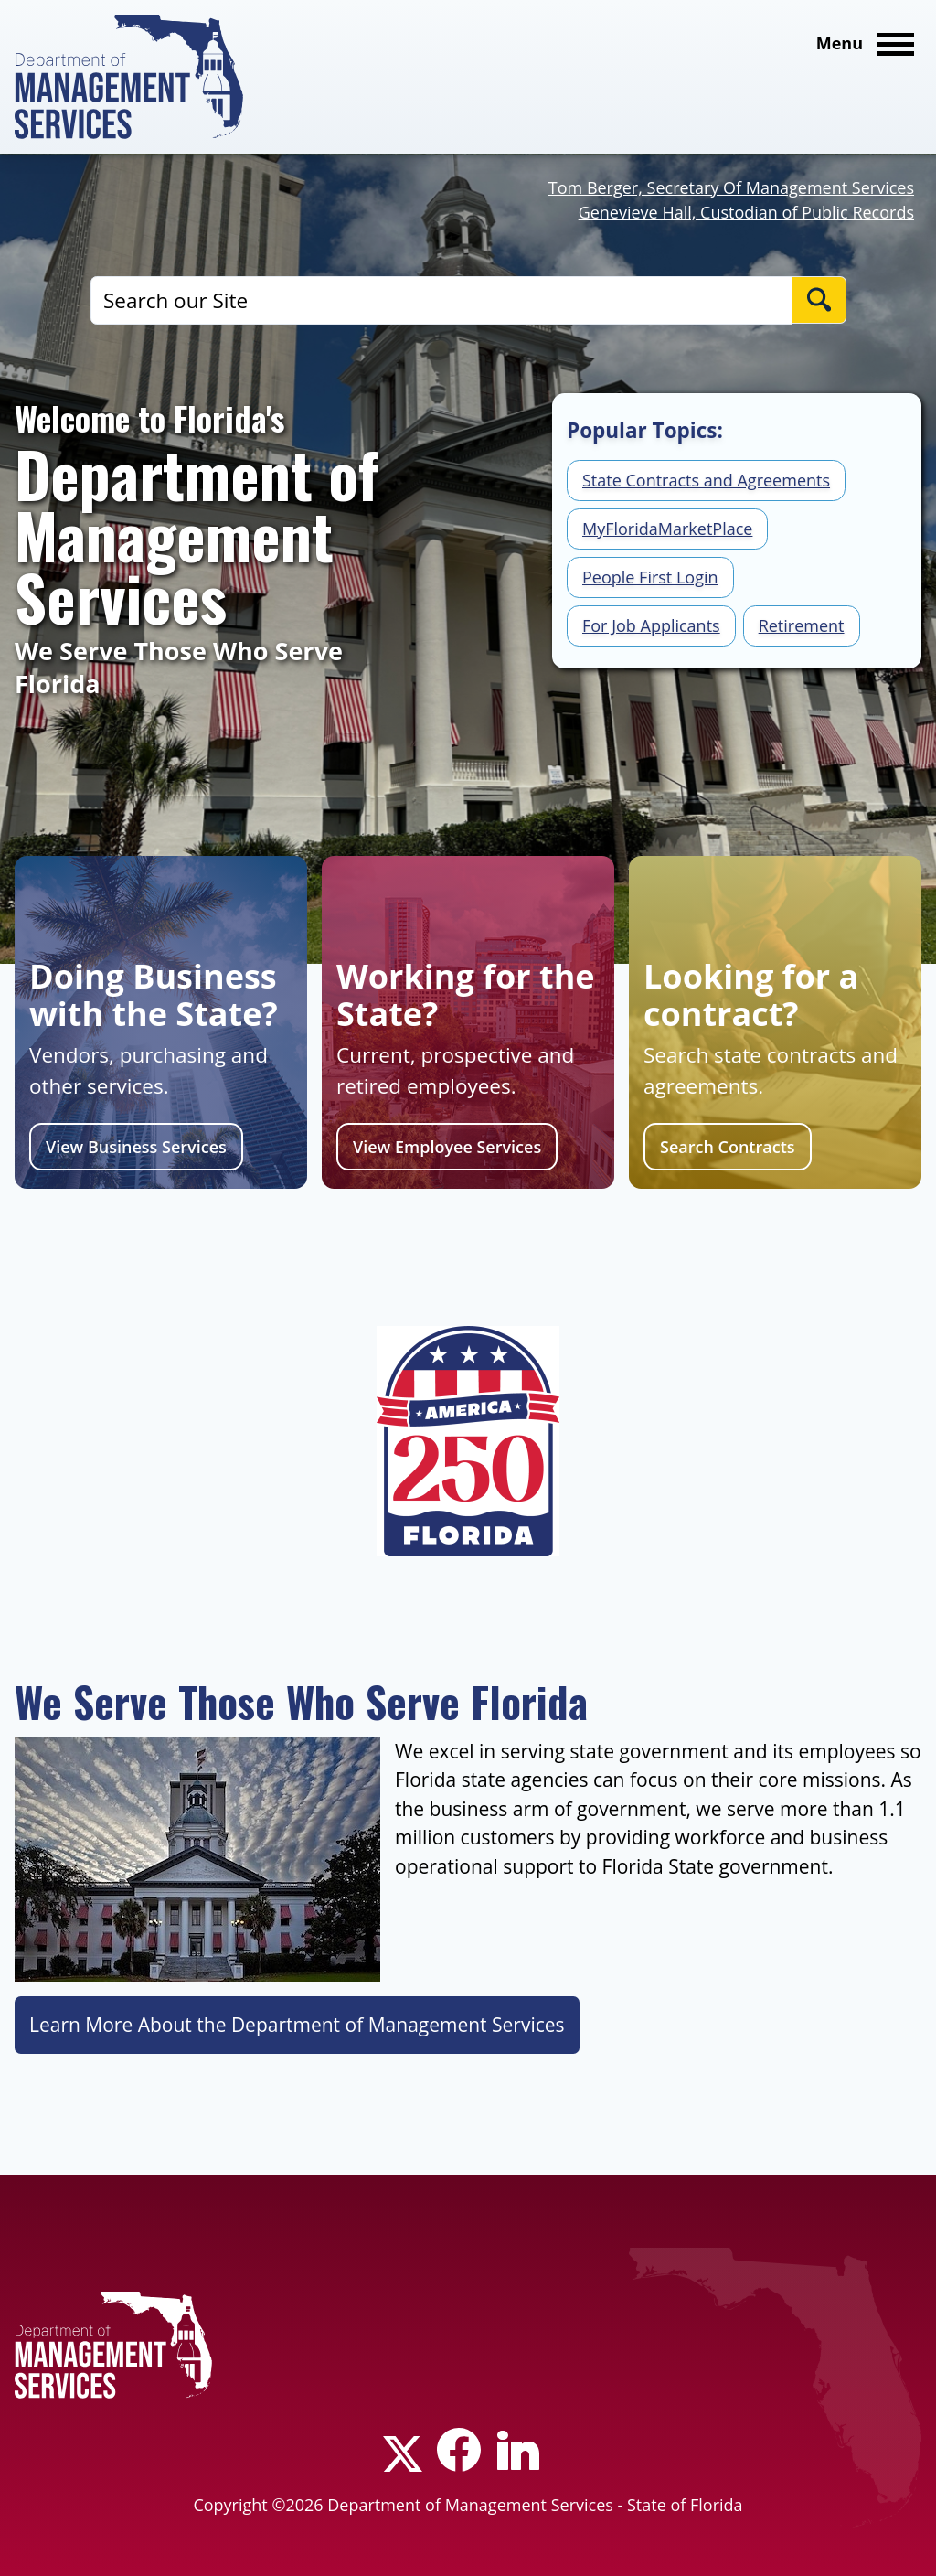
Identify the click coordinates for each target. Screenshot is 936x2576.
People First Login (650, 577)
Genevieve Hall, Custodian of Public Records (746, 212)
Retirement (802, 625)
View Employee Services (447, 1147)
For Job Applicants (651, 625)
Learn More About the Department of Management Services (297, 2024)
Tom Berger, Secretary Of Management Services (731, 187)
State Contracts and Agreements (706, 480)
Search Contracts (727, 1147)
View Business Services (136, 1147)
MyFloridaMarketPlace (667, 529)
